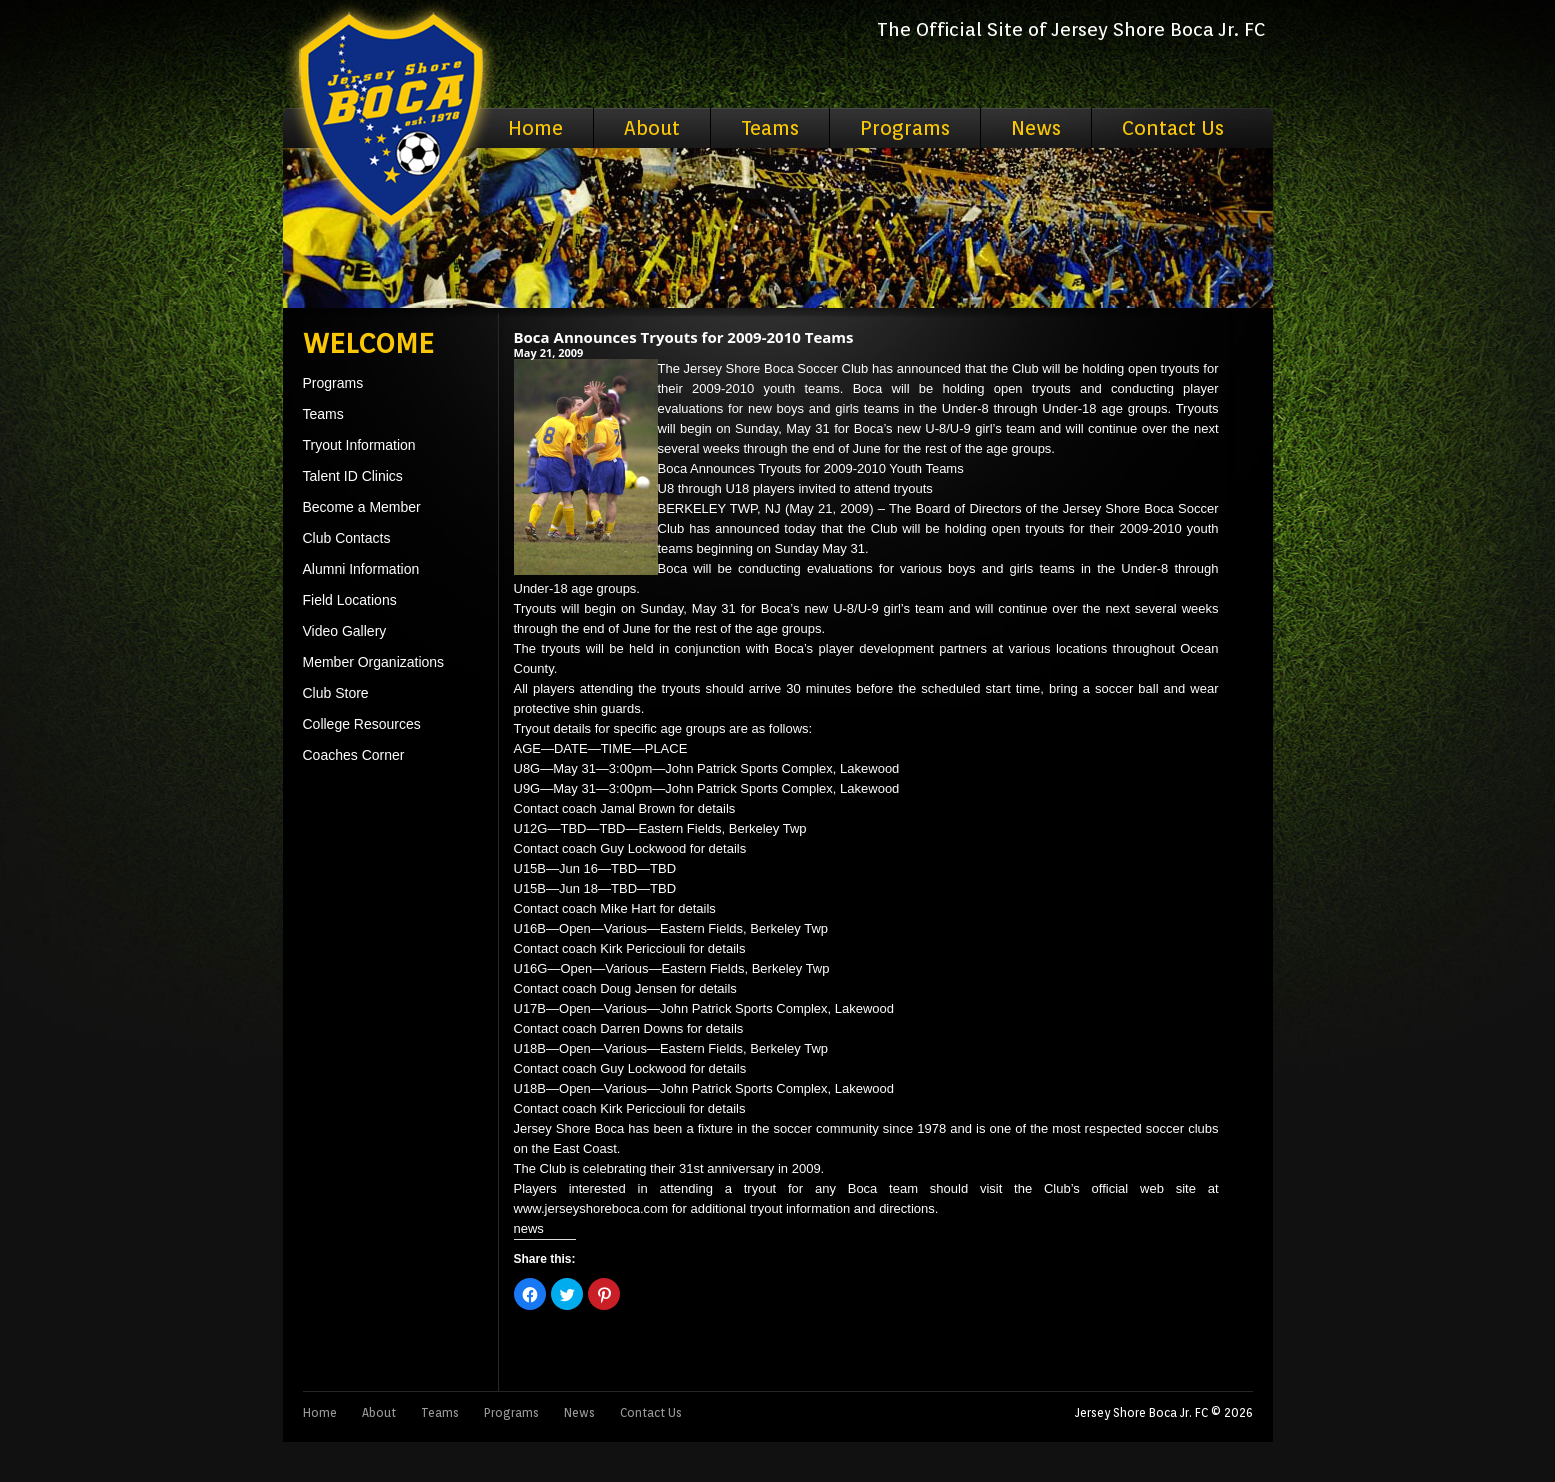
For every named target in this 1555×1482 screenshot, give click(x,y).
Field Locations (350, 600)
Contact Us (1173, 128)
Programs (905, 128)
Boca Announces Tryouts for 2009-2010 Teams (684, 337)
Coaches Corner (354, 755)
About (652, 128)
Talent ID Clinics (353, 476)
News (1036, 128)
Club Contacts (347, 538)
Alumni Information (361, 569)
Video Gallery (345, 631)
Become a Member (362, 507)
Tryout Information (359, 445)
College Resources (362, 724)
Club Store (336, 693)
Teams (770, 128)
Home (535, 128)
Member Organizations (374, 662)
